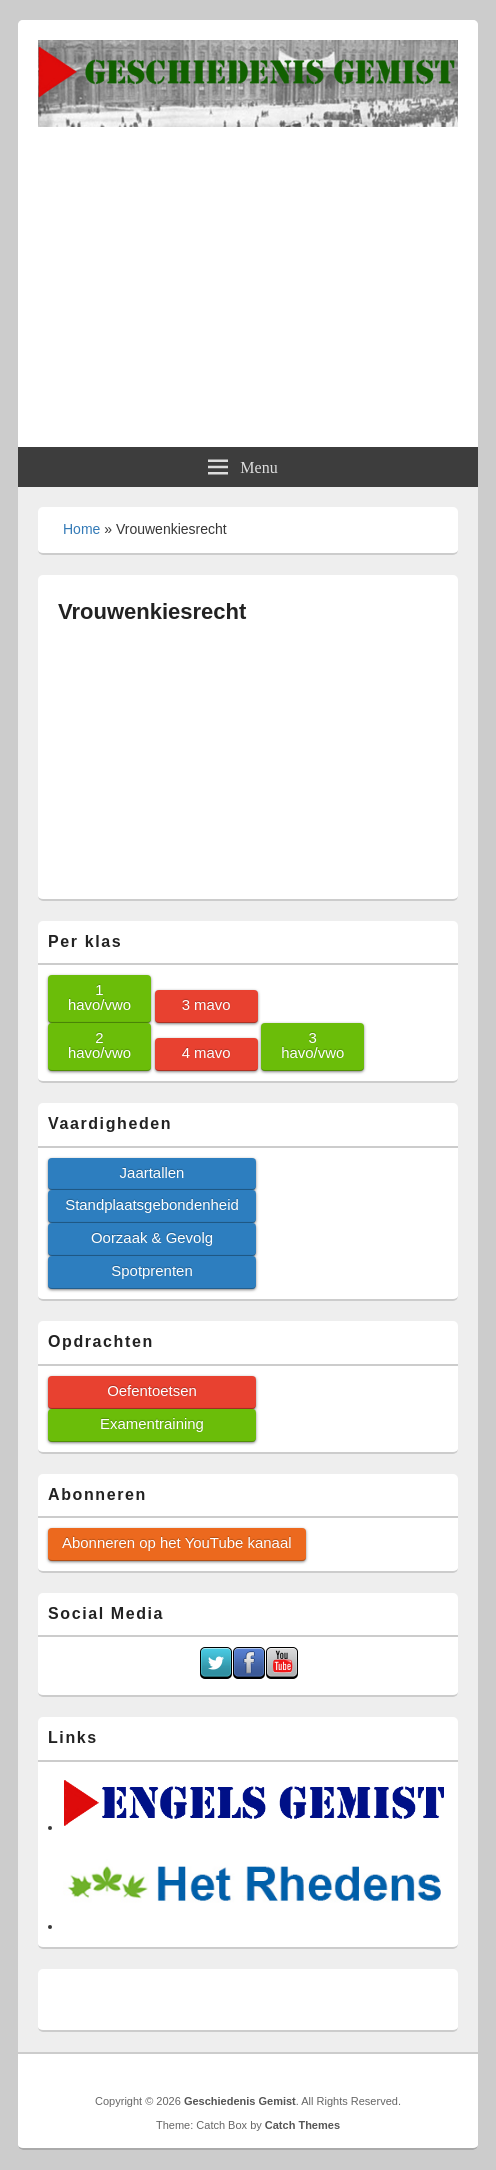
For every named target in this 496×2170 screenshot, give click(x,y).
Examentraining (152, 1423)
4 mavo (206, 1052)
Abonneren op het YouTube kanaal (177, 1542)
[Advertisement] (248, 277)
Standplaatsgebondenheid (152, 1204)
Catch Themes (302, 2125)
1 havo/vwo (99, 997)
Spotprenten (151, 1270)
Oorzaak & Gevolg (152, 1237)
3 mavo (206, 1004)
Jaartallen (152, 1172)
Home (81, 529)
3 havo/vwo (312, 1045)
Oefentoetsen (152, 1390)
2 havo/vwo (99, 1045)
